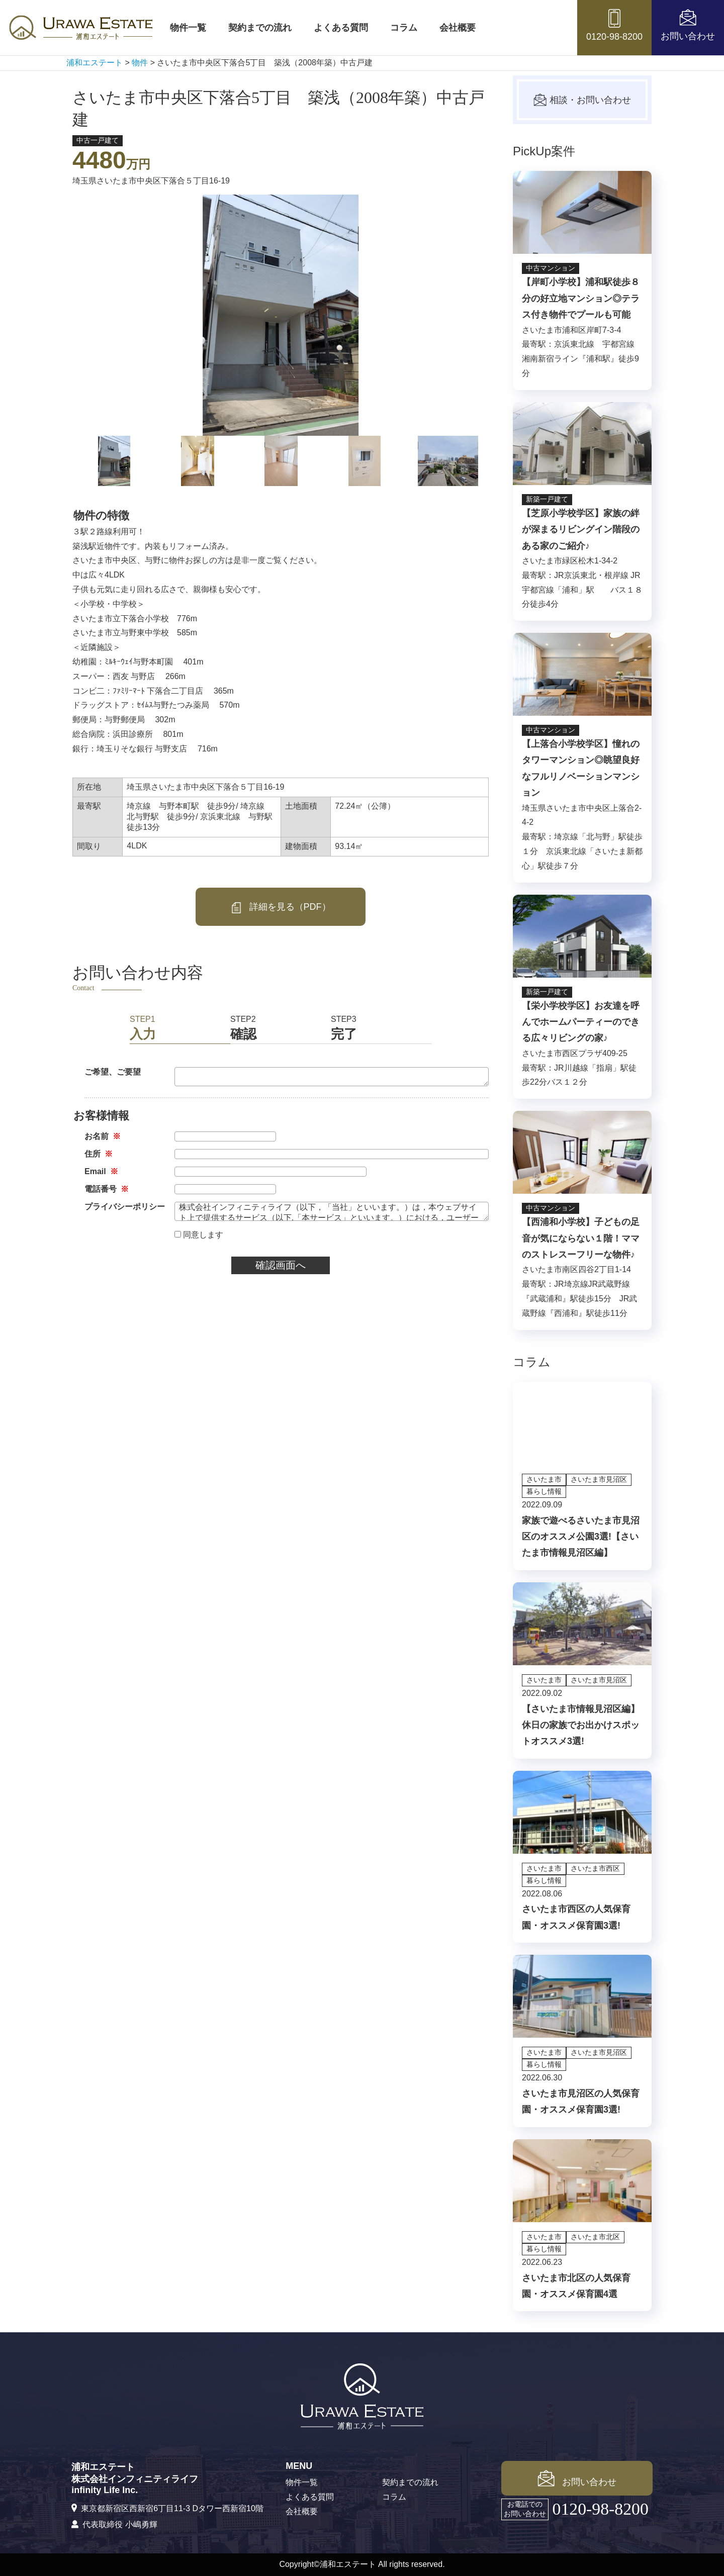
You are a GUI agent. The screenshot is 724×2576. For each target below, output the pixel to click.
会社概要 (457, 28)
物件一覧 (188, 28)
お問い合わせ (576, 2478)
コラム (403, 28)
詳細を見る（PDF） (281, 907)
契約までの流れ (260, 28)
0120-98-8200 (600, 2509)
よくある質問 (341, 28)
